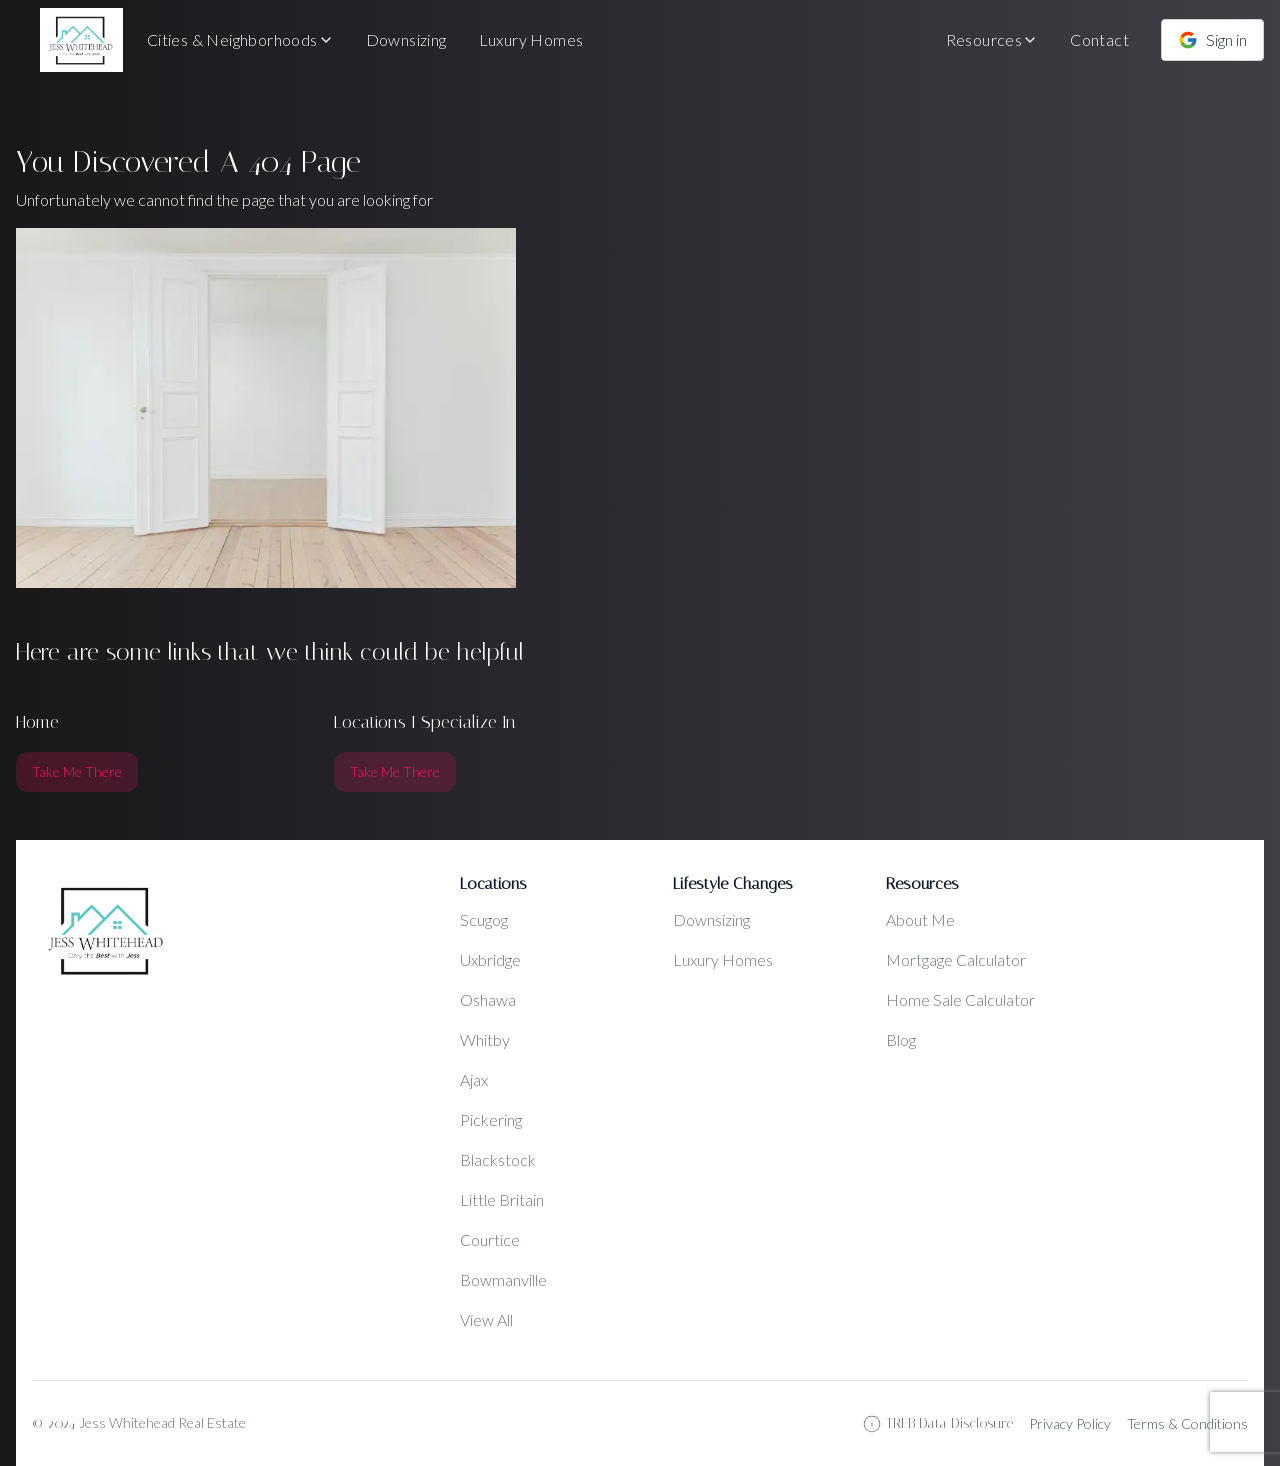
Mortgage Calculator (956, 959)
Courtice (490, 1239)
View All (486, 1319)
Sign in (1212, 40)
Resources (992, 39)
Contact (1099, 39)
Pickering (491, 1119)
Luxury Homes (531, 39)
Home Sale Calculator (960, 999)
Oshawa (488, 999)
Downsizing (406, 39)
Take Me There (77, 771)
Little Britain (502, 1199)
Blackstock (498, 1159)
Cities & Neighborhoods (240, 39)
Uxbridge (490, 959)
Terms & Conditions (1187, 1423)
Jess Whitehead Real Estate (162, 1422)
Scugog (484, 919)
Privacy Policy (1070, 1423)
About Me (920, 919)
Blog (901, 1039)
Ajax (474, 1079)
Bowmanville (503, 1279)
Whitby (485, 1039)
